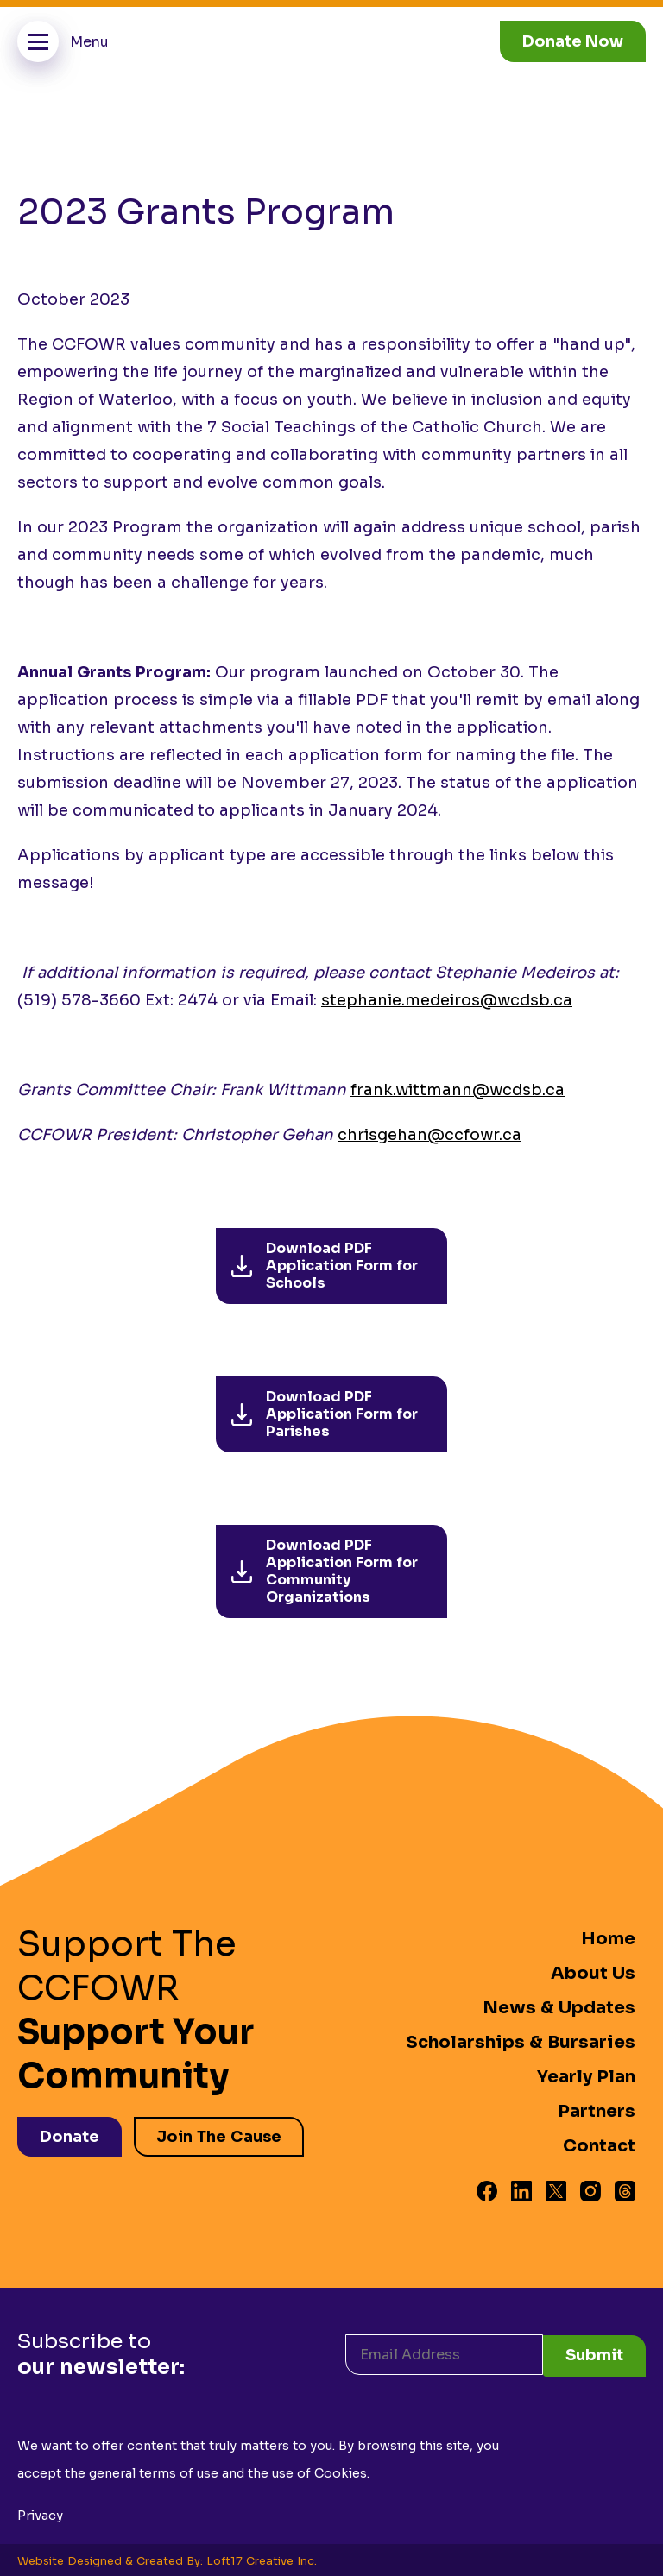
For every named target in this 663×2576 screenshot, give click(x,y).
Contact (599, 2146)
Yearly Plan (586, 2077)
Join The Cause (221, 2135)
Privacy (40, 2513)
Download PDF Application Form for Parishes (324, 1414)
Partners (596, 2111)
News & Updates (559, 2008)
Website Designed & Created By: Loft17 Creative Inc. (167, 2559)
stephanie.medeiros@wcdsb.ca (446, 1000)
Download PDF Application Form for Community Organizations (324, 1571)
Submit (594, 2352)
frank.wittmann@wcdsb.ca (457, 1089)
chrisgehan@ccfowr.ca (429, 1134)
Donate (69, 2135)
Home (608, 1938)
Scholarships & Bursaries (520, 2042)
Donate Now (572, 41)
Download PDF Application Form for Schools (324, 1265)
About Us (593, 1973)
